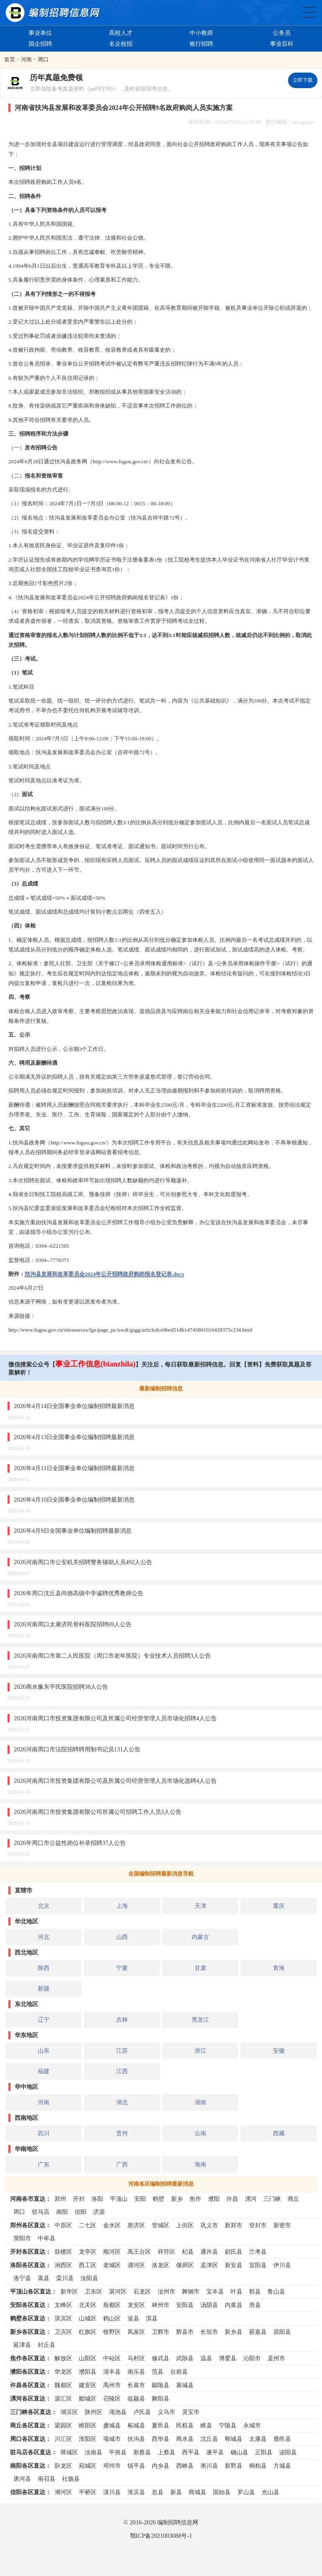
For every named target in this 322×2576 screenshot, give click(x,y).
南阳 (62, 2211)
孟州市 (276, 2358)
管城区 (160, 2225)
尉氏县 (233, 2251)
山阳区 (87, 2358)
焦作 (195, 2198)
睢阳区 (87, 2425)
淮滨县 (136, 2492)
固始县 (222, 2492)
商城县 (197, 2492)
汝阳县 (89, 2278)
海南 (200, 2164)
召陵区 (112, 2398)
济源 (99, 2211)
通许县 (209, 2251)
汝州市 (166, 2291)
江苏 (122, 2050)
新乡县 (233, 2331)
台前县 (179, 2371)
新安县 (233, 2265)
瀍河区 (136, 2265)
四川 (43, 2133)
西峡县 (185, 2465)
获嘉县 (258, 2331)
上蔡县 (166, 2452)
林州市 (160, 2305)
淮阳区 (87, 2438)
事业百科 (281, 43)
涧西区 (63, 2265)
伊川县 (282, 2265)
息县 (158, 2492)
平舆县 (118, 2452)
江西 (122, 2071)
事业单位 (40, 32)
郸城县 (233, 2438)
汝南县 (93, 2452)
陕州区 (93, 2412)
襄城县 (185, 2385)
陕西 (43, 1968)
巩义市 (209, 2225)
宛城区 (87, 2465)
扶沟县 (136, 2438)
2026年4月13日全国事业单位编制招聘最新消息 (74, 1437)
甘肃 (200, 1968)
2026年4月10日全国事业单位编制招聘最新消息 (74, 1499)
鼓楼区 (63, 2251)
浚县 (133, 2318)
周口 (43, 59)
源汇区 (63, 2398)
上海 (122, 1905)
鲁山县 (276, 2291)
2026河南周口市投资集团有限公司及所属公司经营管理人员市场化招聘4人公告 (115, 1718)
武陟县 (185, 2358)
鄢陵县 (160, 2385)
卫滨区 (63, 2331)
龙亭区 (87, 2251)
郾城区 (87, 2398)
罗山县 (246, 2492)
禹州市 (112, 2385)
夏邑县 (160, 2425)
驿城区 (69, 2452)
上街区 (185, 2225)
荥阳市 (22, 2238)
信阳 (80, 2211)
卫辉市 (160, 2331)
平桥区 (87, 2492)
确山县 (239, 2452)
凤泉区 (136, 2331)
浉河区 (63, 2492)
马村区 (136, 2358)
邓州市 (112, 2465)
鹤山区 (112, 2318)
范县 (158, 2371)
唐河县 (22, 2478)
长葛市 (136, 2385)
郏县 (255, 2291)
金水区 (112, 2225)
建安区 (87, 2385)
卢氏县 (142, 2412)
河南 (26, 59)
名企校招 (120, 43)
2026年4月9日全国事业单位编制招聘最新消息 (73, 1530)
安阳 (140, 2198)
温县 (206, 2358)
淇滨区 (63, 2318)
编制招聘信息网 (177, 2522)
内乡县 (160, 2465)
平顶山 (118, 2198)
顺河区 (112, 2251)
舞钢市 (191, 2291)
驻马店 (40, 2211)
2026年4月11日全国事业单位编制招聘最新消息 (74, 1468)
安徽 (279, 2050)
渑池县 (118, 2412)
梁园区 (63, 2425)
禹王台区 (139, 2251)
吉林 (122, 2019)
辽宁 (43, 2019)
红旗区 (87, 2331)
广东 (43, 2164)
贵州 (122, 2133)
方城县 (282, 2465)
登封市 (258, 2225)
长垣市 (209, 2331)
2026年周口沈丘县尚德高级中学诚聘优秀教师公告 (78, 1593)
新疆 (43, 1988)
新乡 (177, 2198)
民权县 (185, 2425)
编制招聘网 (52, 12)
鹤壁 (158, 2198)
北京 (43, 1905)
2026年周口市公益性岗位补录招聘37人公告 (70, 1842)
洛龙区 (160, 2265)
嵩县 (43, 2278)
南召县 (46, 2478)
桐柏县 (258, 2465)
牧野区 (112, 2331)
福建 (43, 2071)
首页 (9, 59)
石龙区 (142, 2291)
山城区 (87, 2318)
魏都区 (63, 2385)
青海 (279, 1968)
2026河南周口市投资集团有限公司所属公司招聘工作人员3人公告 (98, 1811)
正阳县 (264, 2452)
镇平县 (136, 2465)
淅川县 (209, 2465)
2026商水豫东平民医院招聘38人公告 (61, 1686)
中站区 (112, 2358)
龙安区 (136, 2305)
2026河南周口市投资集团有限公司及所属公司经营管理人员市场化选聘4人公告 (115, 1780)
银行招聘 (201, 43)
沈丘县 (209, 2438)
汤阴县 (209, 2305)
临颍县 (136, 2398)
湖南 (200, 2102)
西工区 (87, 2265)
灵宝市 (191, 2412)
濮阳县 (87, 2371)
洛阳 (97, 2198)
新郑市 (233, 2225)
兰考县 (258, 2251)
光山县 (270, 2492)
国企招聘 (40, 43)
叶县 (236, 2291)
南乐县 (136, 2371)
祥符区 (166, 2251)
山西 (122, 1936)
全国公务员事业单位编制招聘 (309, 12)
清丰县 (112, 2371)
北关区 (87, 2305)
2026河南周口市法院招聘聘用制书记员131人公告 (77, 1749)
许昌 (232, 2198)
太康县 (258, 2438)
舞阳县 (160, 2398)
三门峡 (272, 2198)
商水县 (185, 2438)
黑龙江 (200, 2019)
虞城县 (112, 2425)
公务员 (282, 32)
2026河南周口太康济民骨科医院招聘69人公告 (73, 1624)
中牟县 (46, 2238)
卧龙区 (63, 2465)
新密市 (282, 2225)
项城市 (112, 2438)
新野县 (233, 2465)
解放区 (63, 2358)
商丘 (293, 2198)
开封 (79, 2198)
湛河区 (118, 2291)
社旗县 (71, 2478)
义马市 (166, 2412)
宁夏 (122, 1968)
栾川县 (65, 2278)
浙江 (200, 2050)
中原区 (63, 2225)
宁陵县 (227, 2425)
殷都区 (112, 2305)
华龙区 (63, 2371)
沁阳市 (252, 2358)
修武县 (160, 2358)
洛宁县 (22, 2278)
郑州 (60, 2198)
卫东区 (93, 2291)
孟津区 (209, 2265)
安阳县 (185, 2305)
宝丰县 (215, 2291)
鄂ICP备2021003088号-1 (161, 2535)
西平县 (191, 2452)
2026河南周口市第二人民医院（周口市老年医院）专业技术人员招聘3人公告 (112, 1655)
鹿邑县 (282, 2438)
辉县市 (185, 2331)
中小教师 (201, 32)
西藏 (279, 2133)
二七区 (87, 2225)
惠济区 (136, 2225)
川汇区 (63, 2438)
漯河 (251, 2198)
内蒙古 (200, 1936)
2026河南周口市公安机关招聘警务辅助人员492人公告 (83, 1562)
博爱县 (227, 2358)
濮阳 (214, 2198)
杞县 (188, 2251)
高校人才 (120, 32)
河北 (43, 1936)
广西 (122, 2164)
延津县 (22, 2344)
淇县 (152, 2318)
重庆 (279, 1905)
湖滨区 (69, 2412)
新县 (176, 2492)
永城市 (252, 2425)
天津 (200, 1905)
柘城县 (136, 2425)
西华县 (160, 2438)
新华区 (69, 2291)
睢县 (206, 2425)
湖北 (122, 2102)
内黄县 (233, 2305)
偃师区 (185, 2265)
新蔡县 (142, 2452)
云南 (200, 2133)
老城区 (112, 2265)
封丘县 (46, 2344)
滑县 (255, 2305)
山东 (43, 2050)
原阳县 (282, 2331)
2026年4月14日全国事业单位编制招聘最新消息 (74, 1406)
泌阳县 (288, 2452)
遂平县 (215, 2452)
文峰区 (63, 2305)
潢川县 (112, 2492)
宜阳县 (258, 2265)
